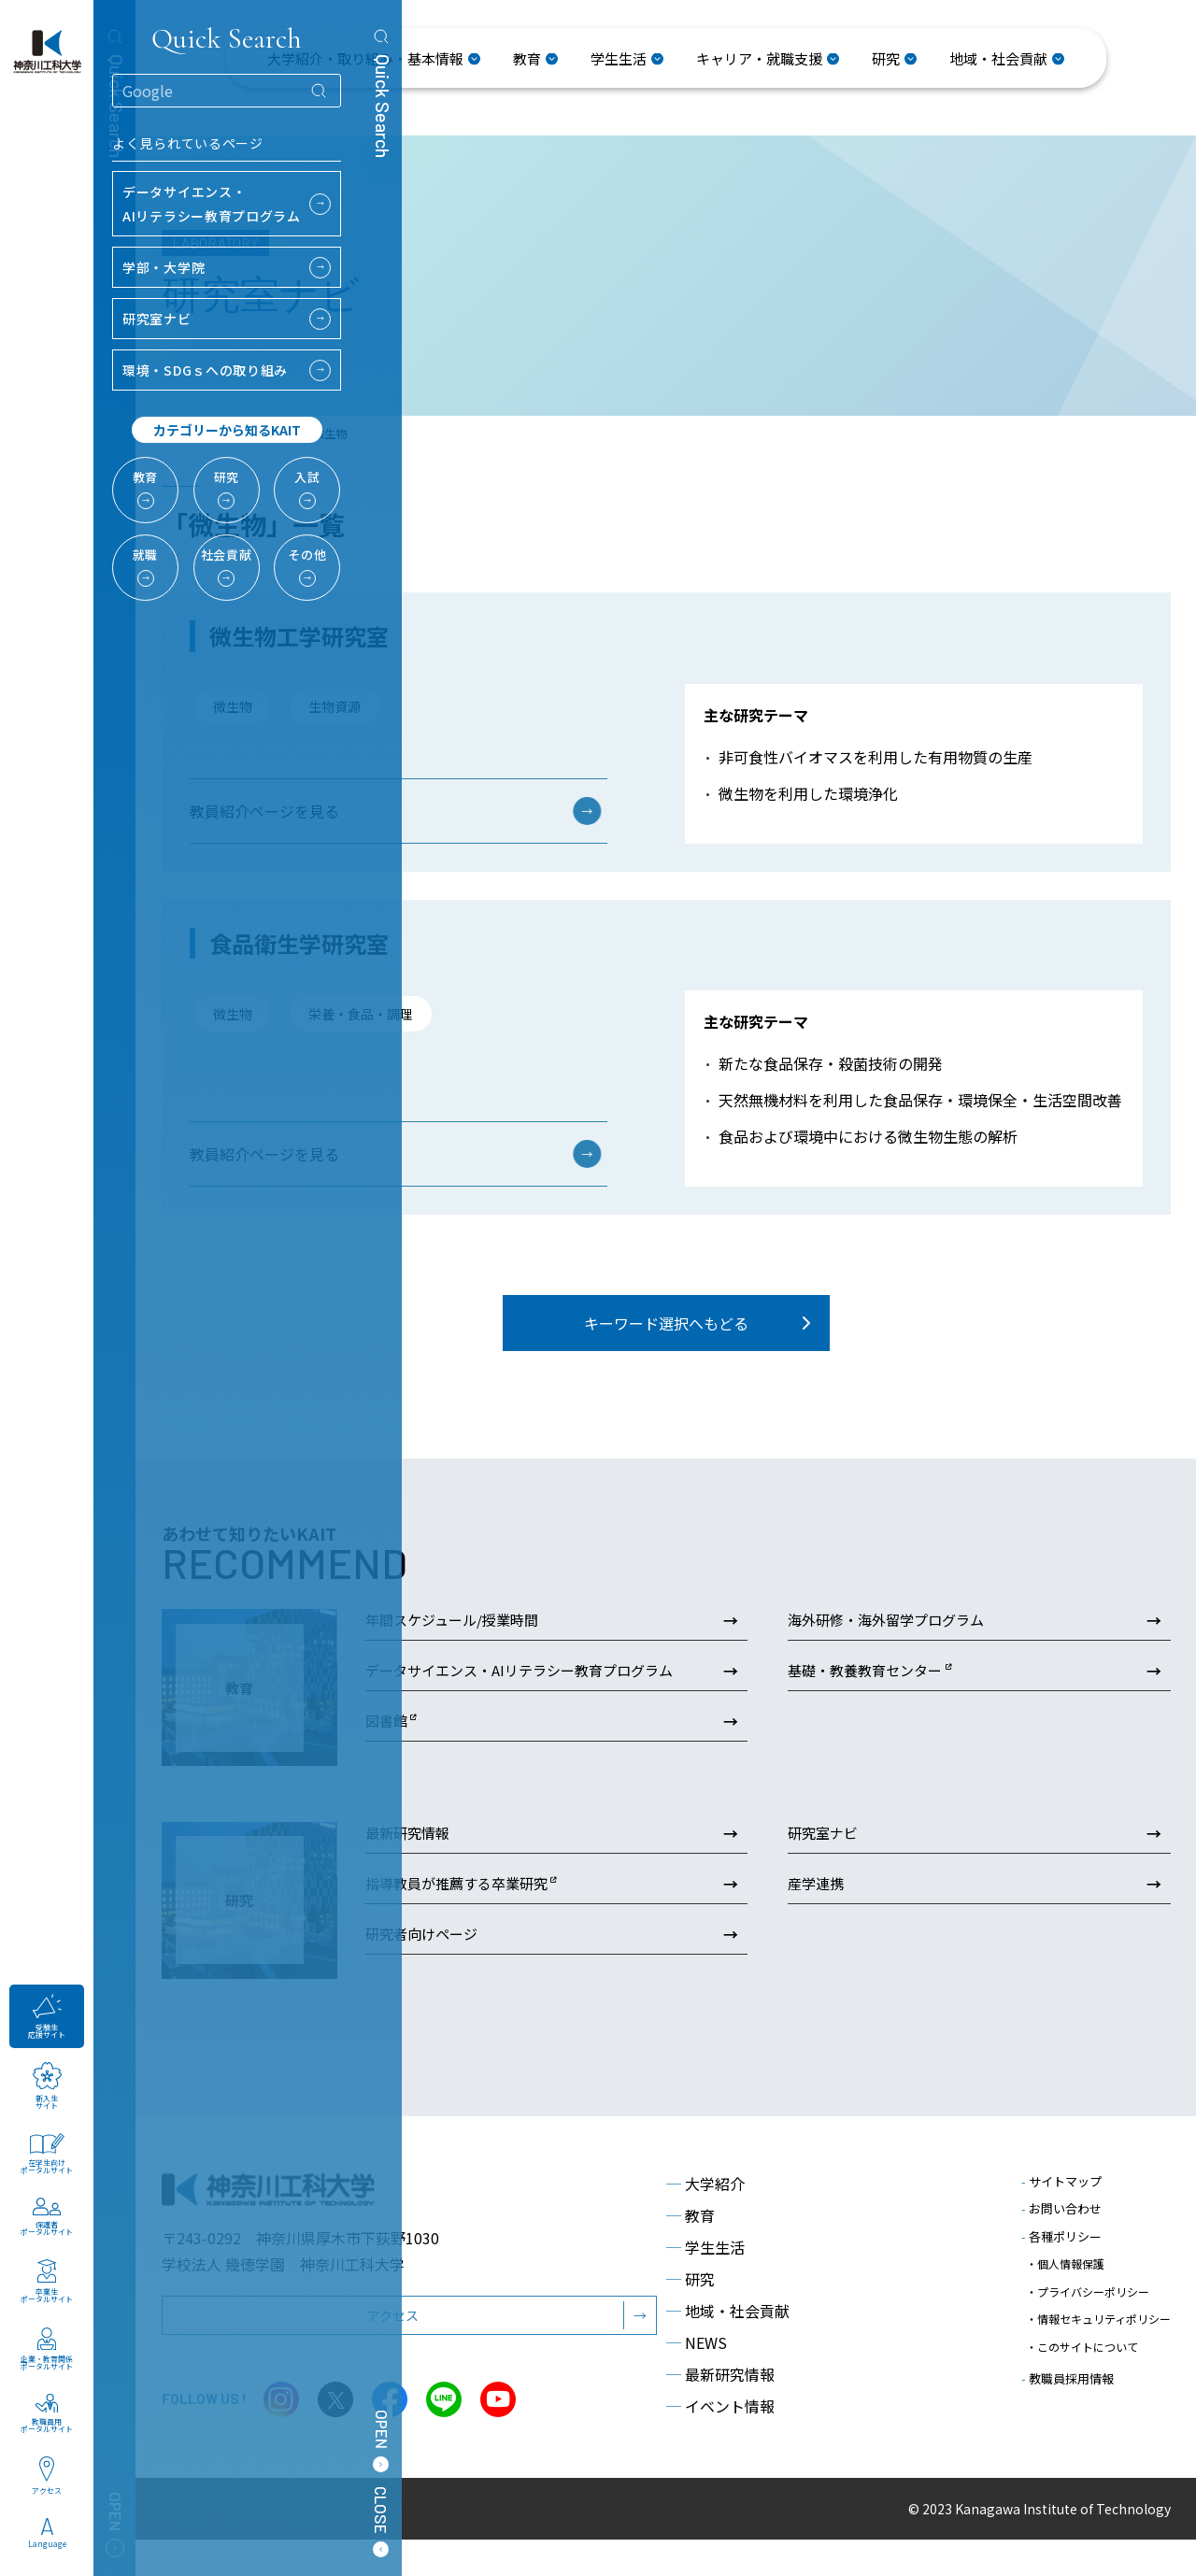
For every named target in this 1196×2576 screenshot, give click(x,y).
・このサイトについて (1082, 2348)
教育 (690, 2251)
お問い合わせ (1061, 2245)
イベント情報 (720, 2441)
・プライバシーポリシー (1087, 2313)
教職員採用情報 (1067, 2375)
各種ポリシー (1061, 2272)
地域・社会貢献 (728, 2346)
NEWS (696, 2378)
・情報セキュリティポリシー (1098, 2331)
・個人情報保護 (1065, 2295)
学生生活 (705, 2282)
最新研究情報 (720, 2409)
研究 (690, 2314)
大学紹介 (705, 2219)
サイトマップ (1061, 2217)
